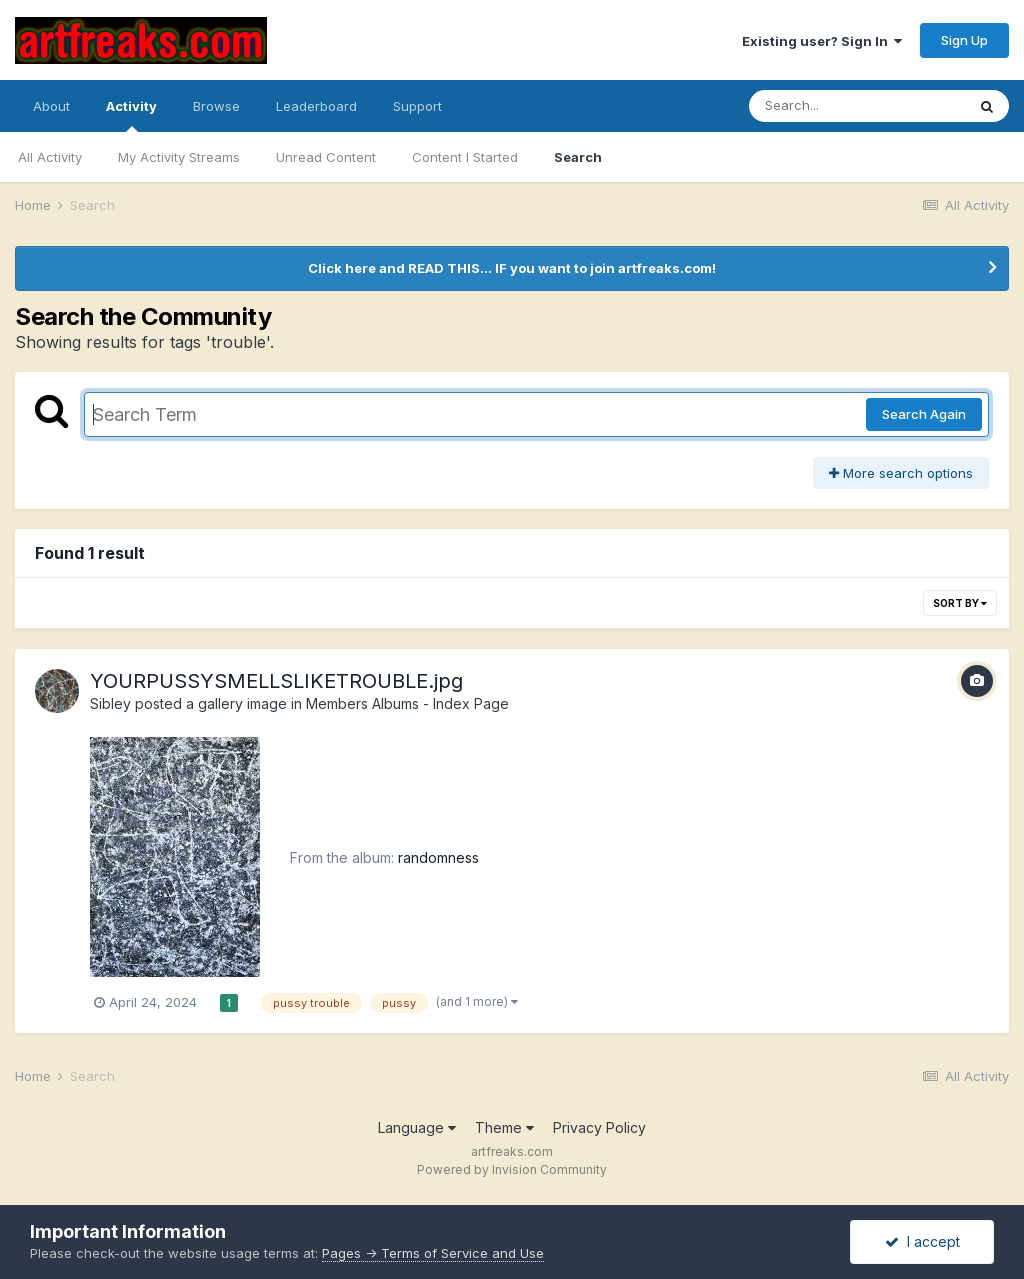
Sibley (110, 703)
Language (417, 1127)
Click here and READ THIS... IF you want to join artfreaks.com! (512, 268)
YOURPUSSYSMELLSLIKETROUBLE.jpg (276, 681)
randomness (438, 857)
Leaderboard (316, 106)
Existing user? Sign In (822, 41)
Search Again (924, 414)
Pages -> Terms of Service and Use (433, 1253)
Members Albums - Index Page (407, 703)
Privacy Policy (599, 1127)
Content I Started (465, 157)
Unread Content (326, 157)
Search (578, 157)
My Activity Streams (179, 157)
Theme (504, 1127)
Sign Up (964, 40)
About (51, 106)
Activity (131, 115)
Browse (216, 106)
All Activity (50, 157)
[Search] (857, 106)
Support (417, 106)
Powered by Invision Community (512, 1169)
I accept (922, 1241)
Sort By (960, 603)
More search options (901, 473)
